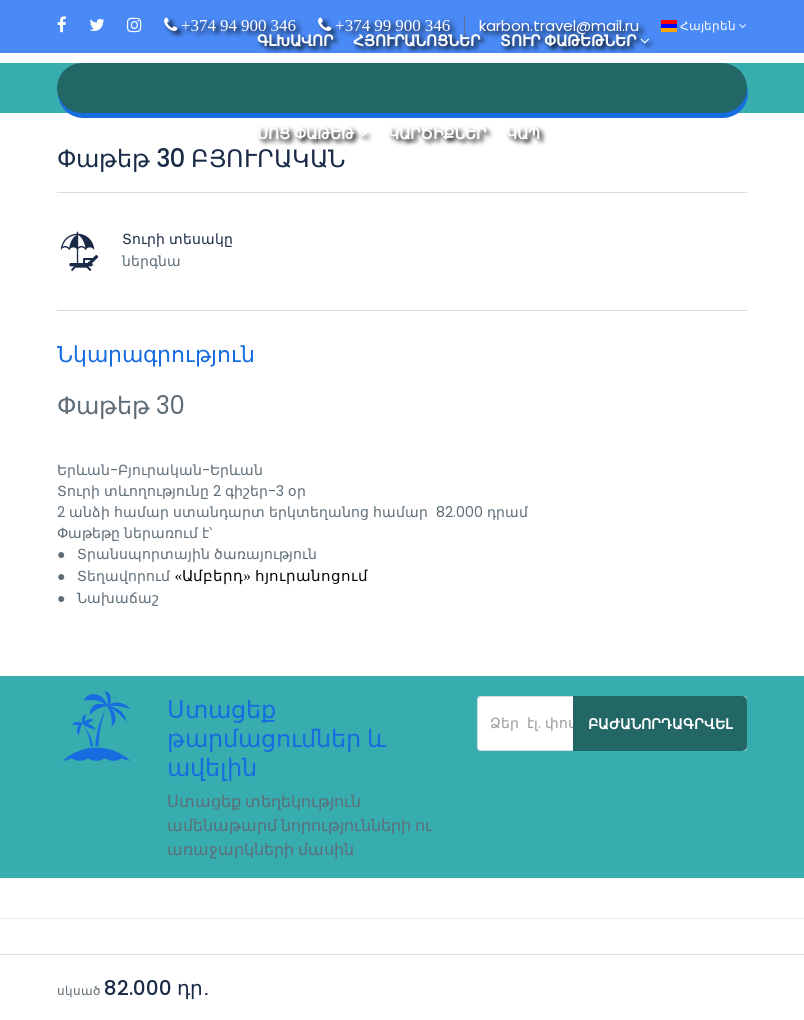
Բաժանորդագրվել (660, 724)
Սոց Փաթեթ (312, 133)
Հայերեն (704, 25)
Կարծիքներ (437, 133)
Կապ (523, 133)
